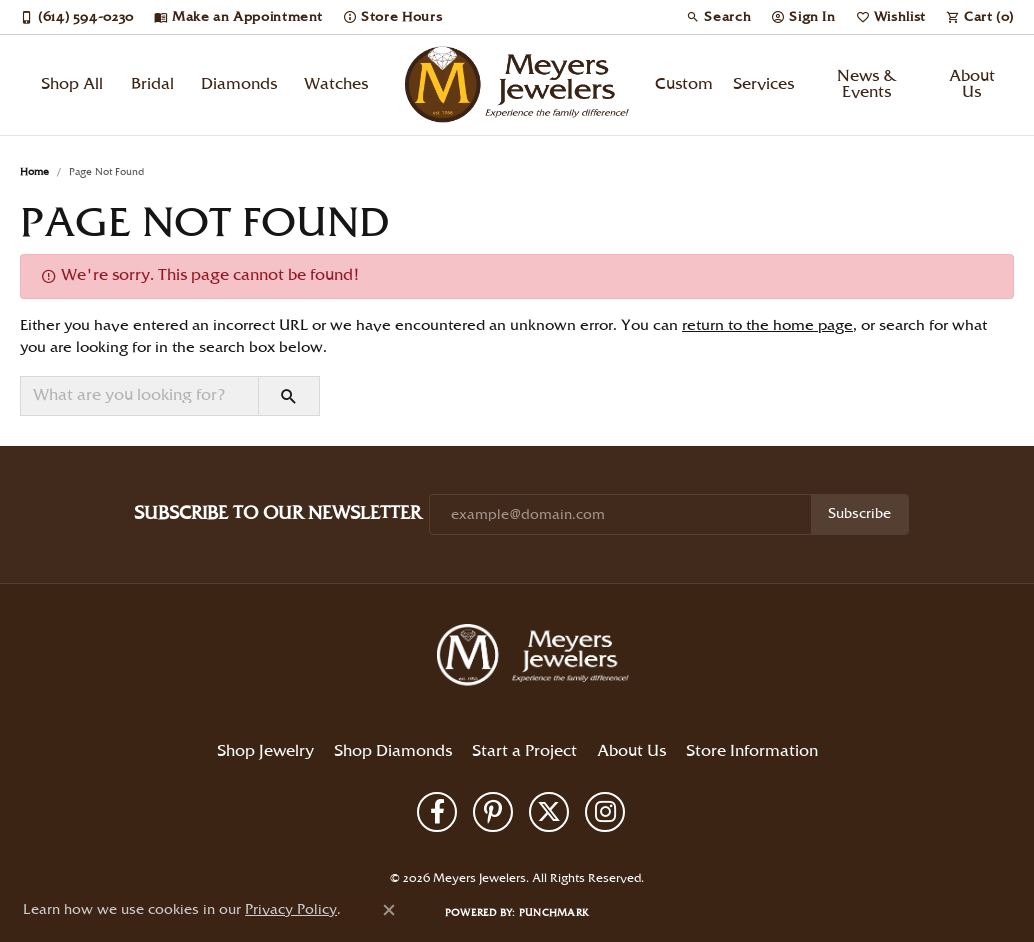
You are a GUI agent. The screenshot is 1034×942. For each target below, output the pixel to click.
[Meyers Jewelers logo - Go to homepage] (517, 85)
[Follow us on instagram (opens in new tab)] (605, 812)
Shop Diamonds (393, 751)
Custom (684, 84)
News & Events (867, 84)
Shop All (72, 84)
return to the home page (767, 326)
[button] (718, 17)
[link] (77, 17)
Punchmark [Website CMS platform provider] (554, 913)
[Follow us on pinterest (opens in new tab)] (493, 812)
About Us (972, 84)
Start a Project (524, 751)
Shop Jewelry (265, 751)
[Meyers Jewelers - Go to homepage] (537, 658)
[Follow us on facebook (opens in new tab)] (437, 812)
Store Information (752, 751)
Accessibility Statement (658, 845)
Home (34, 172)
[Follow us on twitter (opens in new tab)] (549, 812)
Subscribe (859, 514)
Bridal (152, 84)
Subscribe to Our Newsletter (277, 513)
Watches (336, 84)
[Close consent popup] (389, 910)
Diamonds (239, 84)
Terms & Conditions (536, 845)
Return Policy (352, 845)
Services (763, 84)
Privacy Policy (436, 845)
